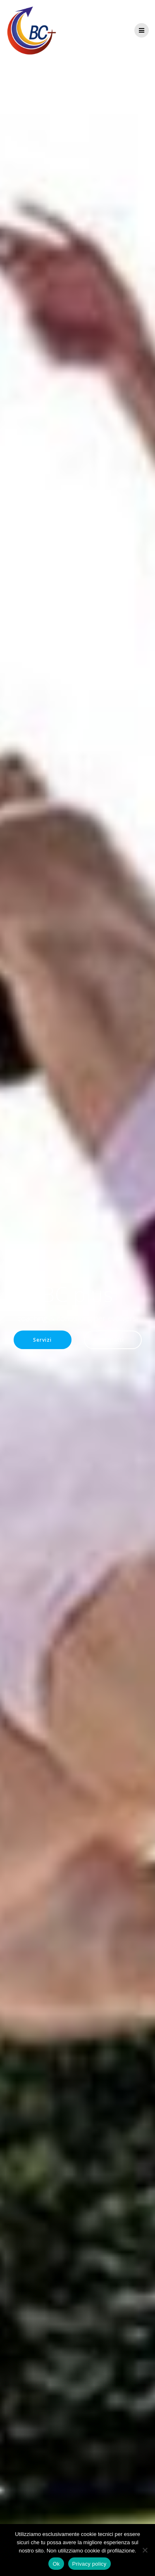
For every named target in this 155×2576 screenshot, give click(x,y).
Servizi (42, 1339)
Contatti (112, 1339)
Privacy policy (89, 2564)
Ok (56, 2564)
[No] (145, 2550)
